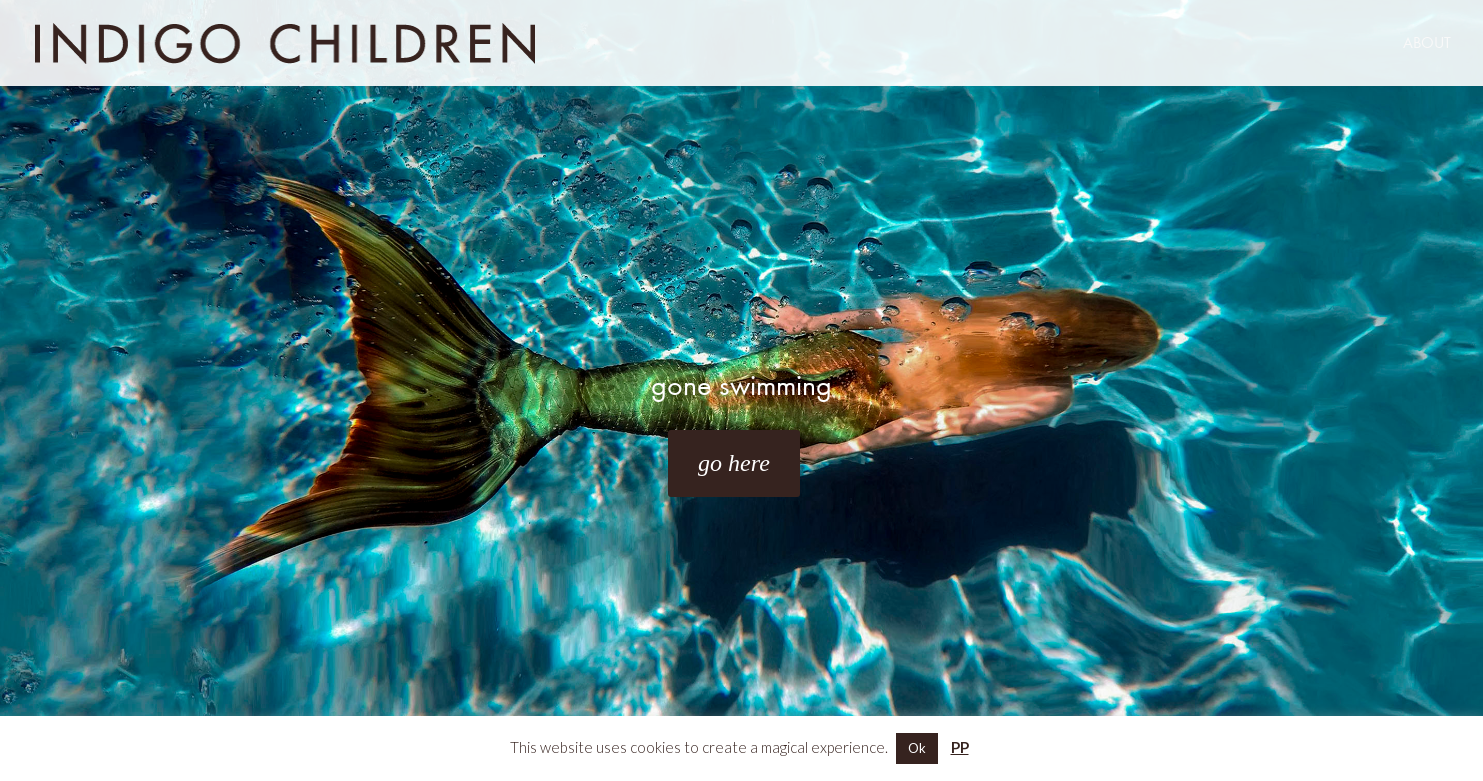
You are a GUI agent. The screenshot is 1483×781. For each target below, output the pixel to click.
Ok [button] (917, 748)
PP (960, 747)
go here (734, 463)
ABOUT (1427, 44)
